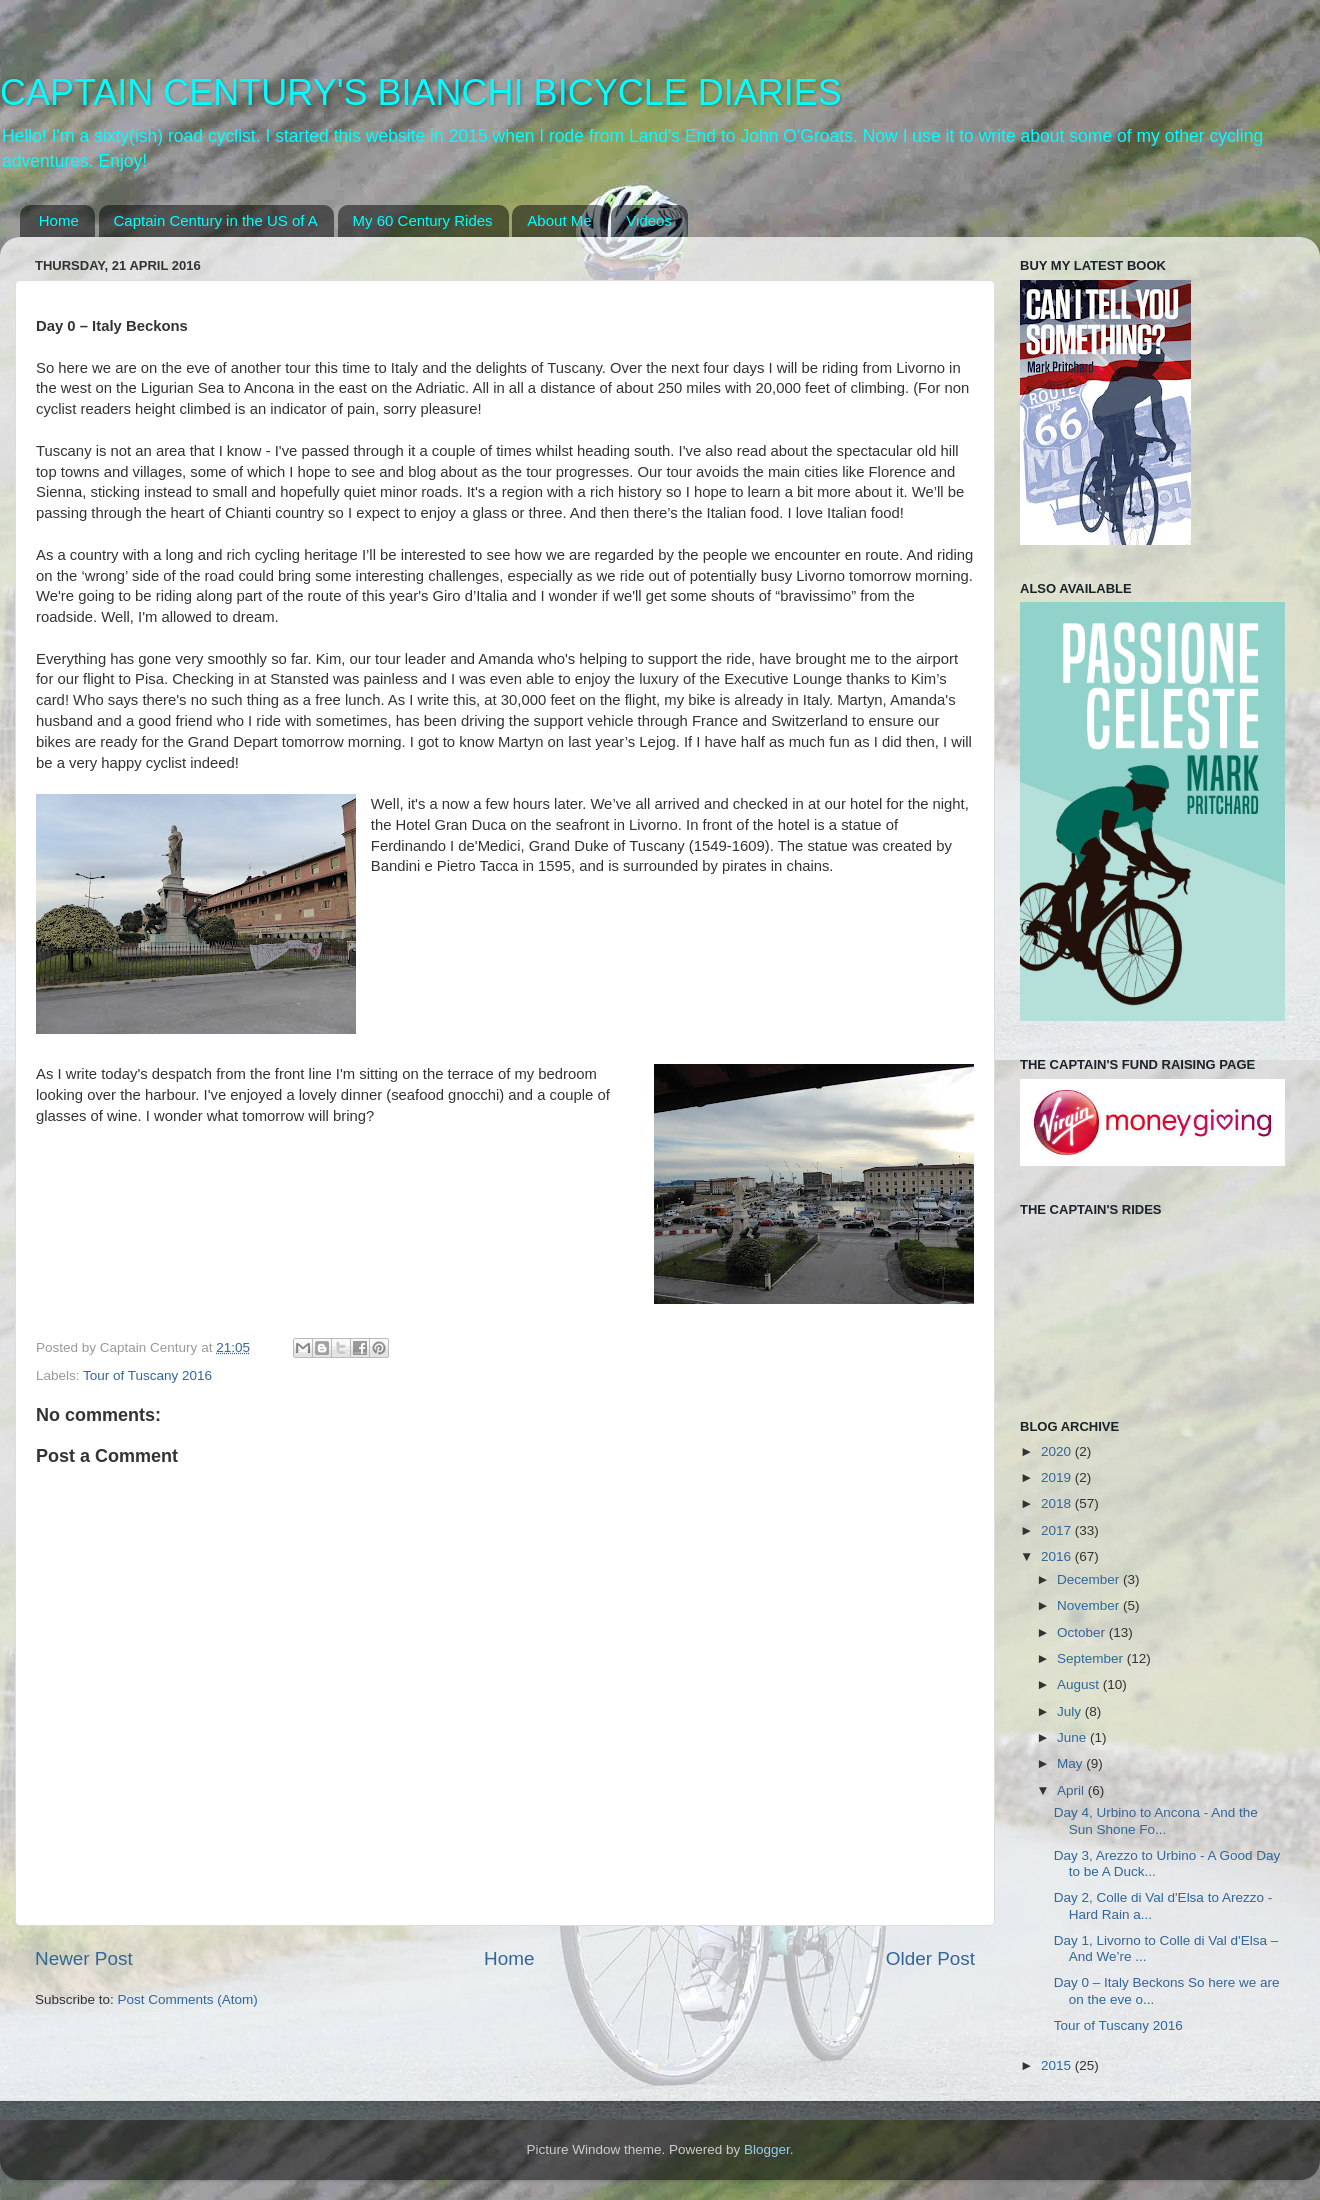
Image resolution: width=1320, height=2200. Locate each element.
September (1092, 1658)
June (1073, 1737)
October (1083, 1632)
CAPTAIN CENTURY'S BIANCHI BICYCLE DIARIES (421, 92)
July (1071, 1711)
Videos (649, 220)
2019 (1058, 1477)
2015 (1058, 2065)
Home (59, 220)
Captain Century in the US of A (216, 220)
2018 (1058, 1503)
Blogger (767, 2149)
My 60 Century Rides (423, 220)
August (1080, 1684)
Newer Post (84, 1958)
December (1090, 1579)
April (1072, 1790)
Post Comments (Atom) (188, 1999)
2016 (1058, 1556)
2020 (1058, 1451)
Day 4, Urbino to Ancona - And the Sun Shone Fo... (1156, 1820)
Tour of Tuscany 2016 (147, 1375)
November (1090, 1605)
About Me (559, 220)
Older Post (930, 1958)
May (1071, 1763)
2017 (1058, 1530)
